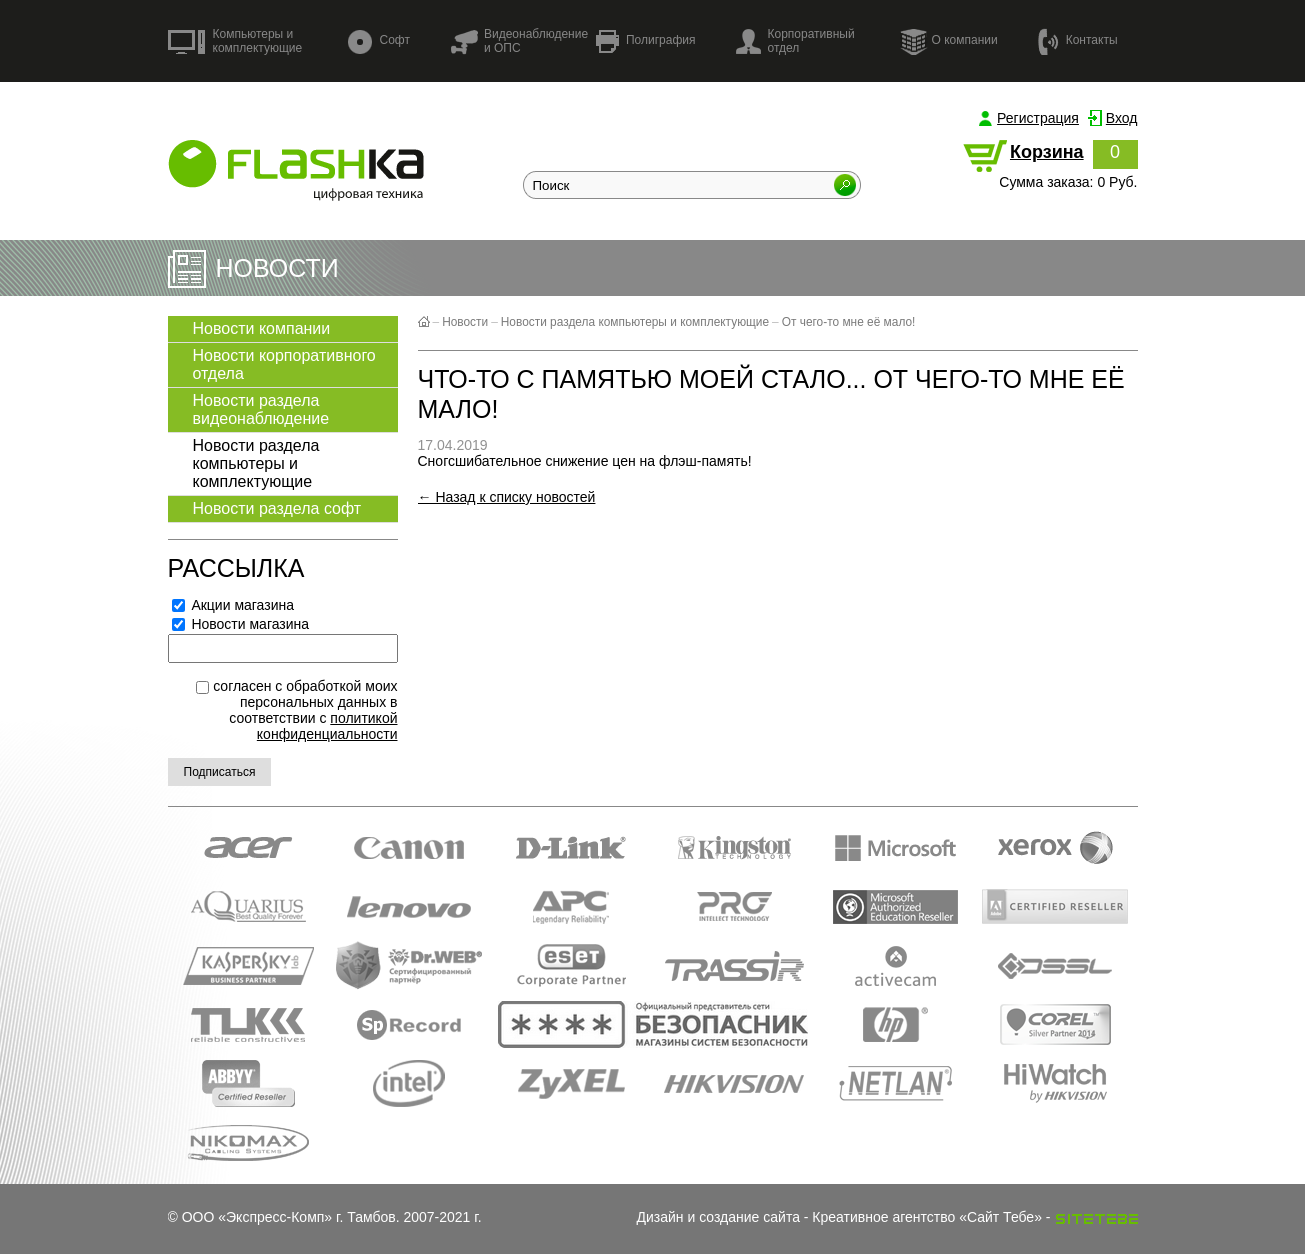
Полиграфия (646, 41)
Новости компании (262, 328)
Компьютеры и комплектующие (235, 41)
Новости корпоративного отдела (284, 364)
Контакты (1078, 40)
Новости (465, 322)
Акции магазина (233, 605)
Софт (379, 41)
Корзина (1047, 152)
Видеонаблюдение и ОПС (519, 41)
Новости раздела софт (277, 508)
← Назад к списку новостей (507, 497)
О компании (949, 41)
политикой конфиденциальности (327, 726)
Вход (1122, 118)
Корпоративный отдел (795, 41)
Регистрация (1038, 118)
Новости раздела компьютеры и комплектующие (256, 463)
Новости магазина (241, 624)
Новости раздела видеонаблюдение (261, 409)
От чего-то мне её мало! (849, 322)
